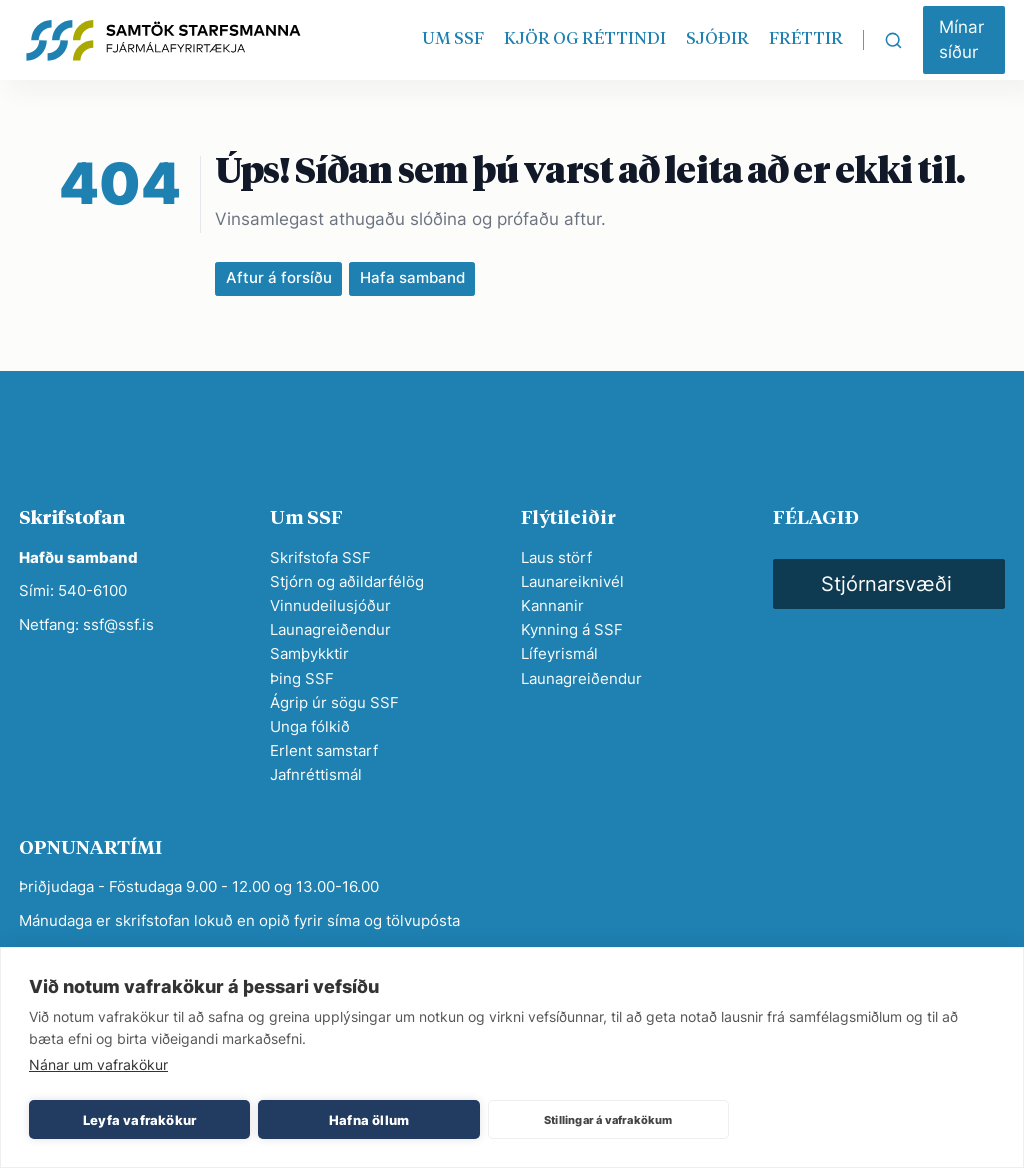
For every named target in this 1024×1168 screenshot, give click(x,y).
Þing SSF (302, 678)
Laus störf (556, 557)
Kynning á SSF (572, 629)
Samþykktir (309, 653)
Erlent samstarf (324, 750)
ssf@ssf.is (118, 624)
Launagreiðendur (330, 629)
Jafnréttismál (316, 774)
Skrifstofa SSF (320, 557)
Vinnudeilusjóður (330, 605)
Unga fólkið (310, 726)
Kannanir (552, 605)
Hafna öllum (369, 1120)
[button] (964, 40)
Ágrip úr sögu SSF (334, 702)
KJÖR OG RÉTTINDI (585, 39)
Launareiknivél (572, 581)
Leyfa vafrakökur (139, 1120)
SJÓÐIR (717, 39)
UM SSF (453, 39)
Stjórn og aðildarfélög (347, 581)
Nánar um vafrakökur (98, 1064)
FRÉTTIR (806, 39)
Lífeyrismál (559, 653)
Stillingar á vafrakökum (608, 1120)
